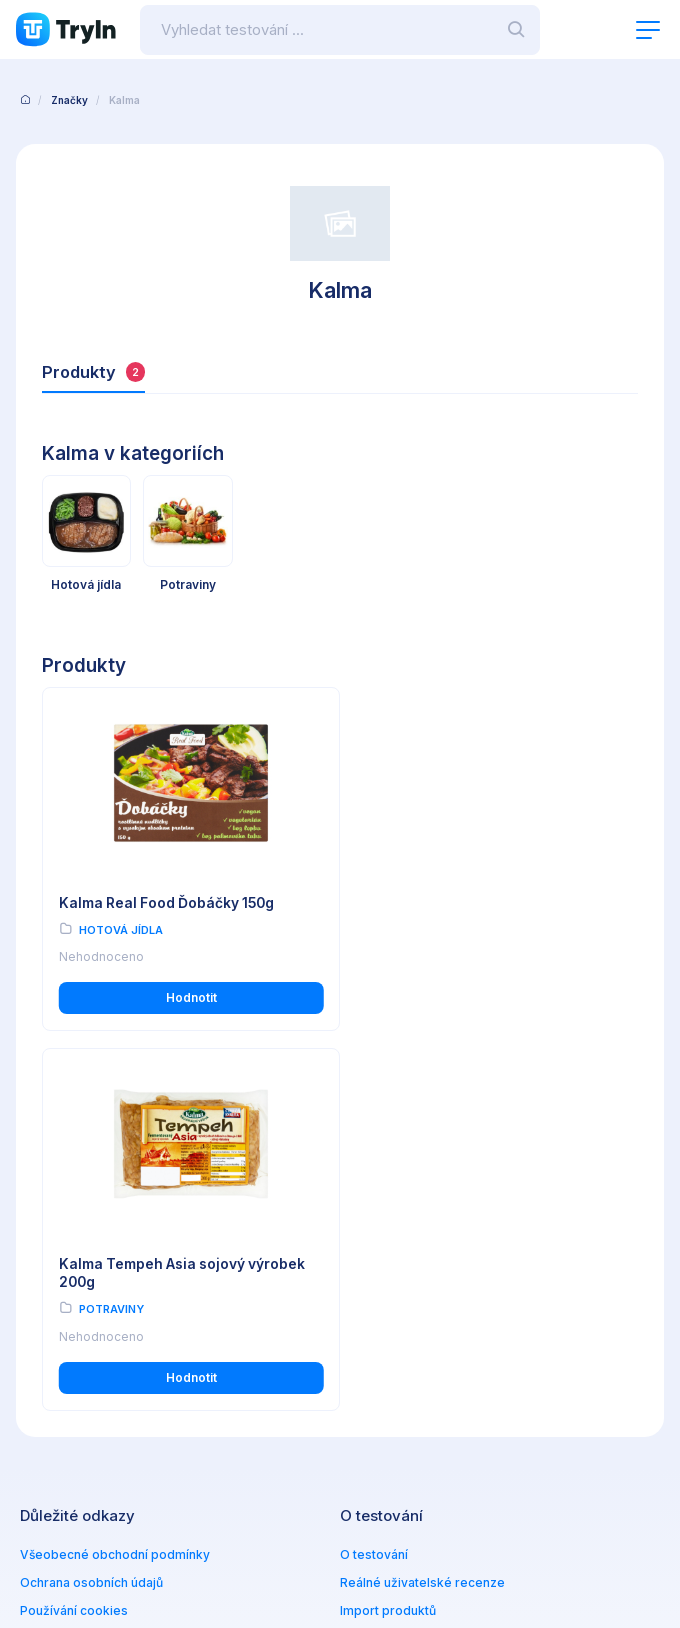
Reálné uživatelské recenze (422, 1219)
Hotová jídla (121, 929)
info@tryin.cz (401, 1453)
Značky (69, 100)
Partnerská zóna (388, 1275)
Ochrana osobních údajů (91, 1219)
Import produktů (388, 1247)
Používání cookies (74, 1247)
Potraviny (417, 947)
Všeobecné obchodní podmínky (115, 1191)
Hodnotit (186, 1014)
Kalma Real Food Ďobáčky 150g (169, 902)
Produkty (93, 372)
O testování (374, 1191)
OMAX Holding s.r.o (184, 1563)
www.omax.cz (403, 1433)
